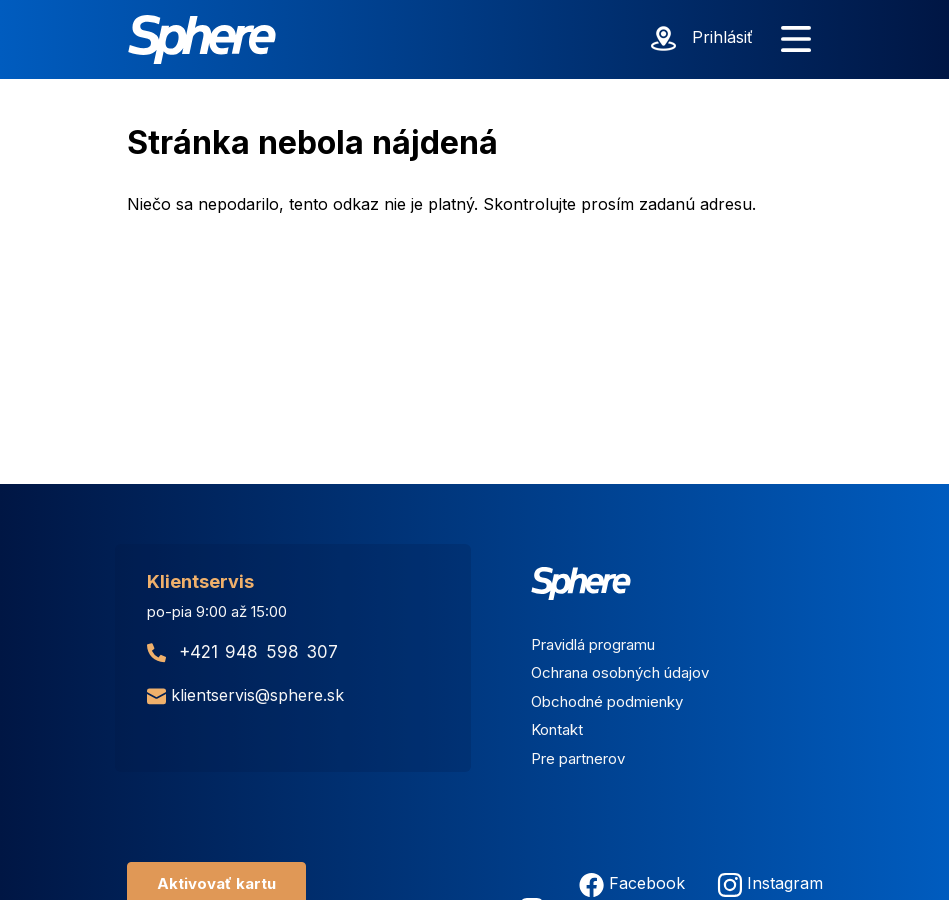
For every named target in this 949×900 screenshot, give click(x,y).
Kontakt (557, 729)
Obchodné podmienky (607, 701)
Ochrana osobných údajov (620, 672)
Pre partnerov (578, 758)
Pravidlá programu (593, 644)
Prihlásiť (722, 37)
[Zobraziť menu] (796, 40)
